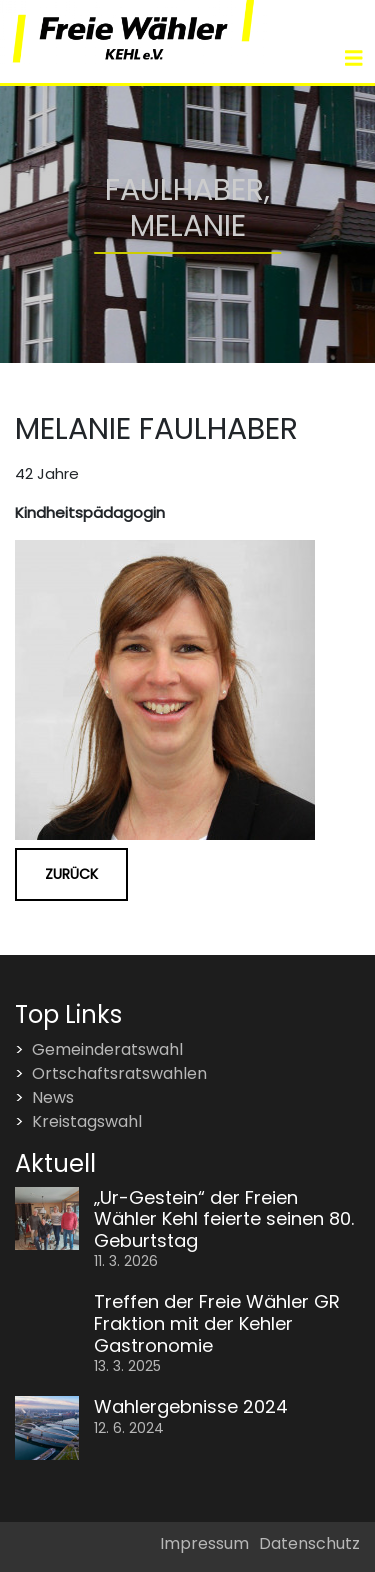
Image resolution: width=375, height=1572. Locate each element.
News (53, 1097)
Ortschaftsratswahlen (119, 1073)
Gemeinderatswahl (107, 1049)
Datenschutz (309, 1543)
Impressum (204, 1543)
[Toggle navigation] (354, 58)
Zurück (71, 874)
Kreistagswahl (87, 1121)
